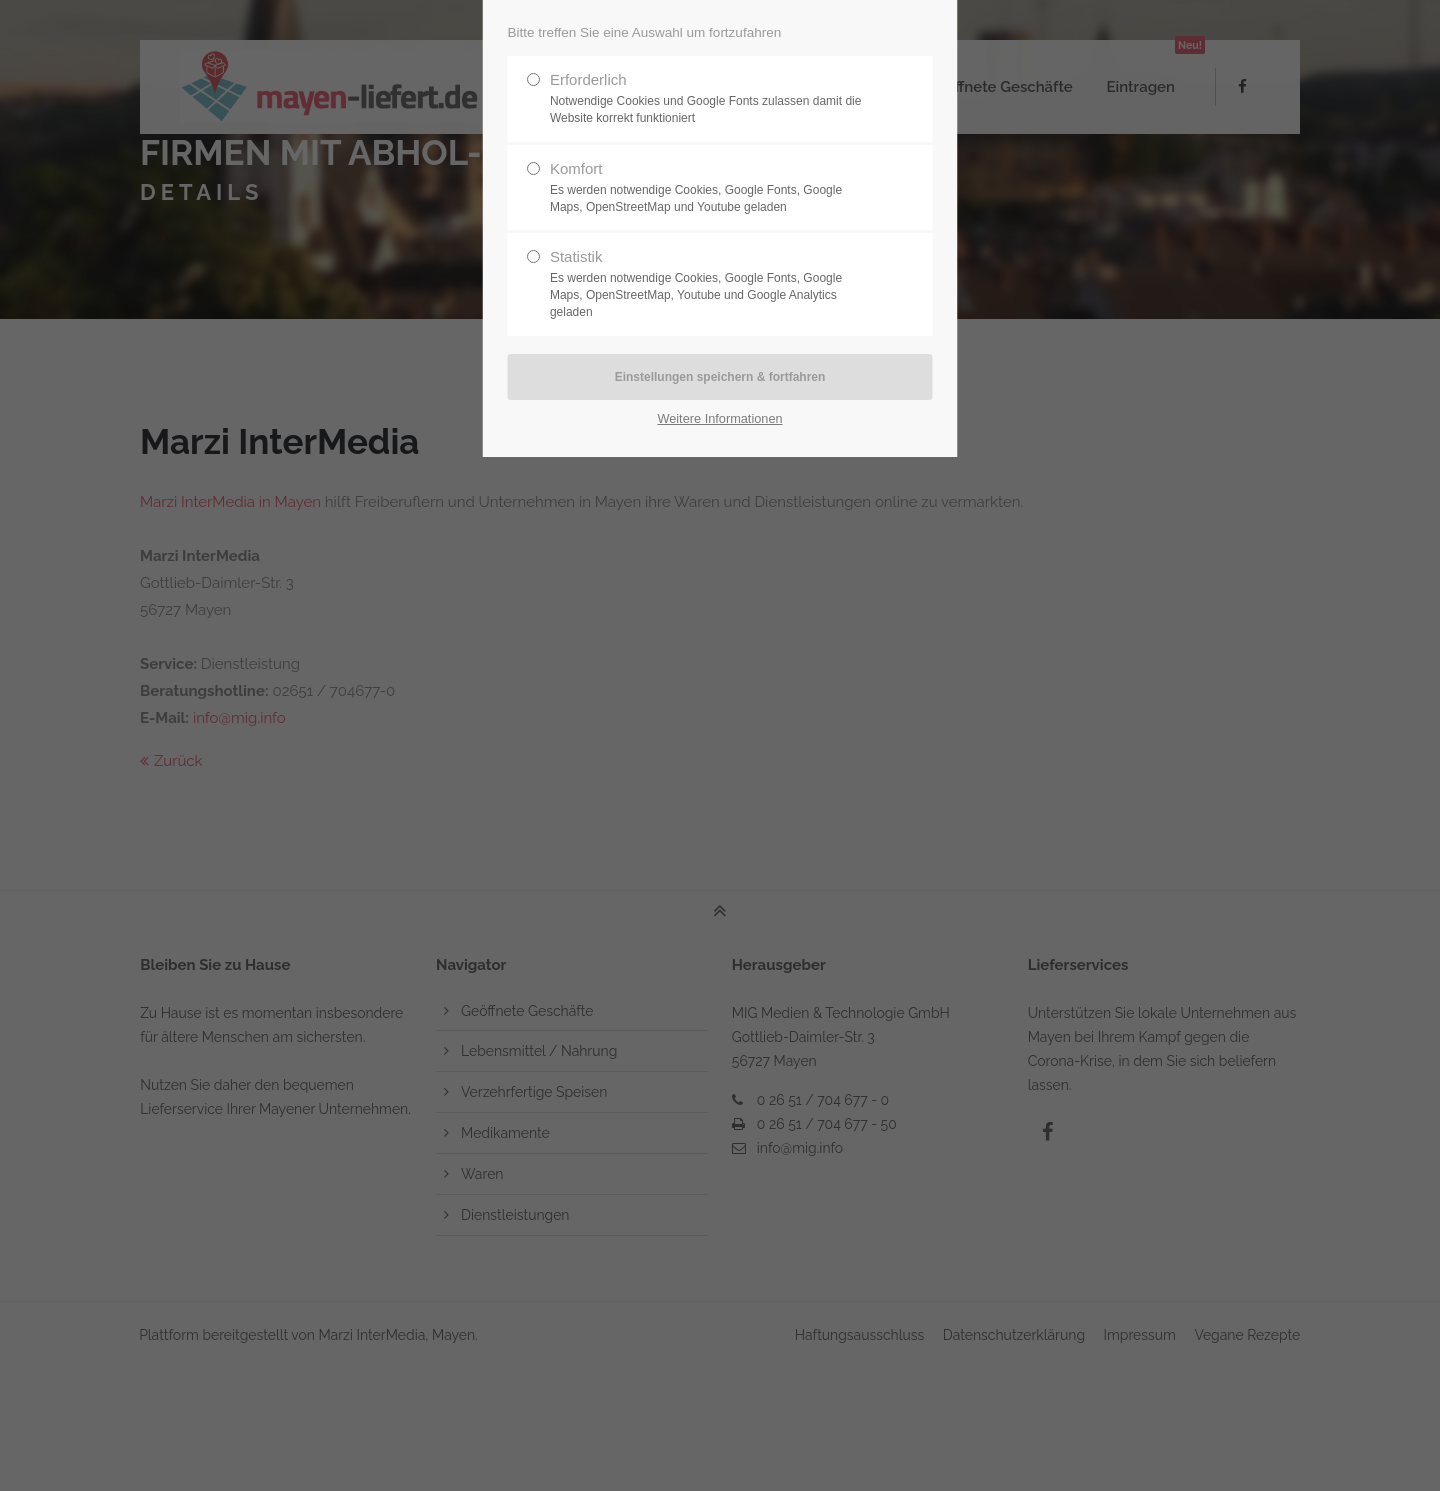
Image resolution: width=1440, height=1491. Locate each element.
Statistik (712, 284)
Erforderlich (712, 99)
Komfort (712, 188)
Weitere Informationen (719, 418)
